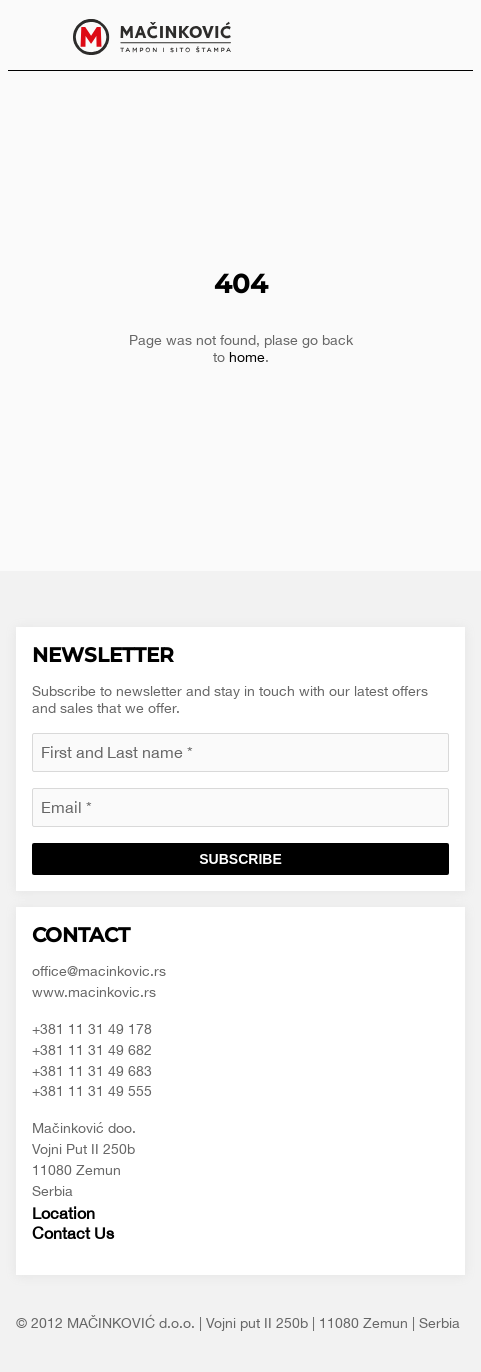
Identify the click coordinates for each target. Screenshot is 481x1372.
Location (63, 1213)
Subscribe (240, 859)
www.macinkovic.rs (94, 992)
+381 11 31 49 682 (92, 1050)
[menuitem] (443, 35)
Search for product (443, 35)
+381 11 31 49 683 (92, 1071)
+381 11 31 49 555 (92, 1091)
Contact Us (73, 1233)
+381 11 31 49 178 (92, 1029)
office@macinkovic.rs (99, 971)
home (247, 357)
